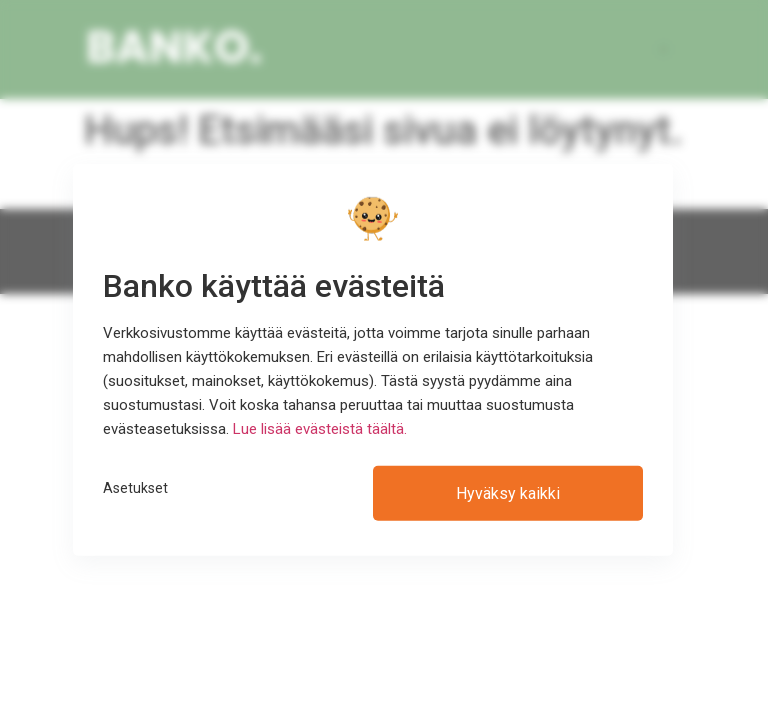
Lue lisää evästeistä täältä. (320, 429)
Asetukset (135, 488)
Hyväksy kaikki (508, 493)
